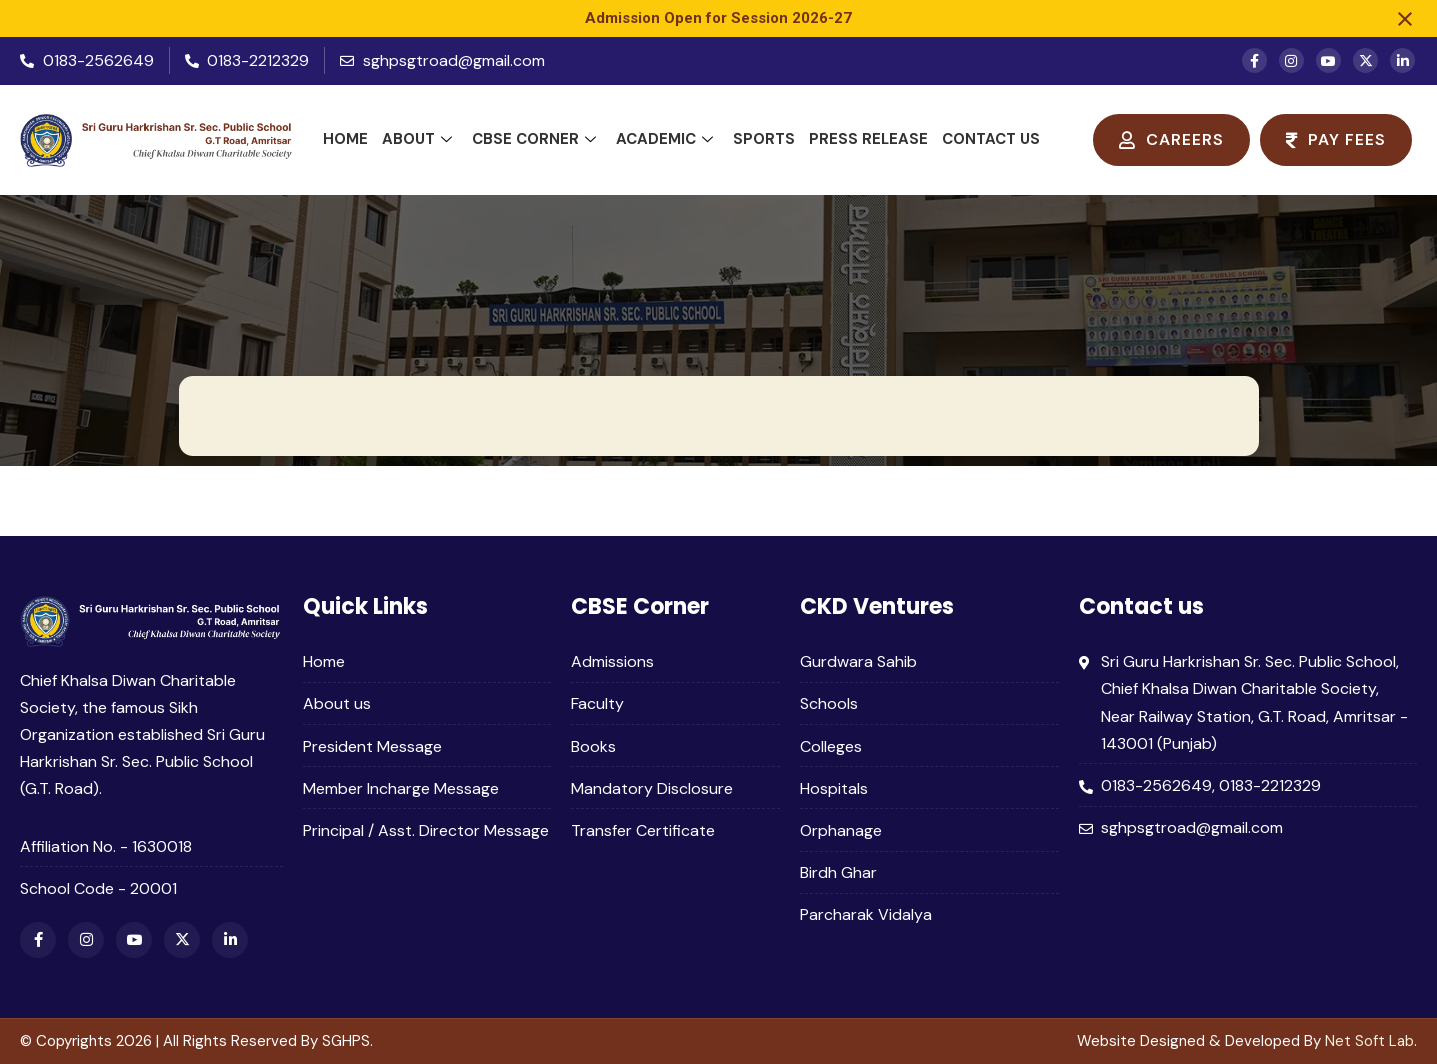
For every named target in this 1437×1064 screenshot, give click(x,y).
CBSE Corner (534, 139)
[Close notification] (1405, 19)
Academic (664, 139)
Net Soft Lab (1369, 1041)
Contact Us (991, 139)
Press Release (868, 139)
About (417, 139)
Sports (764, 139)
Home (345, 139)
